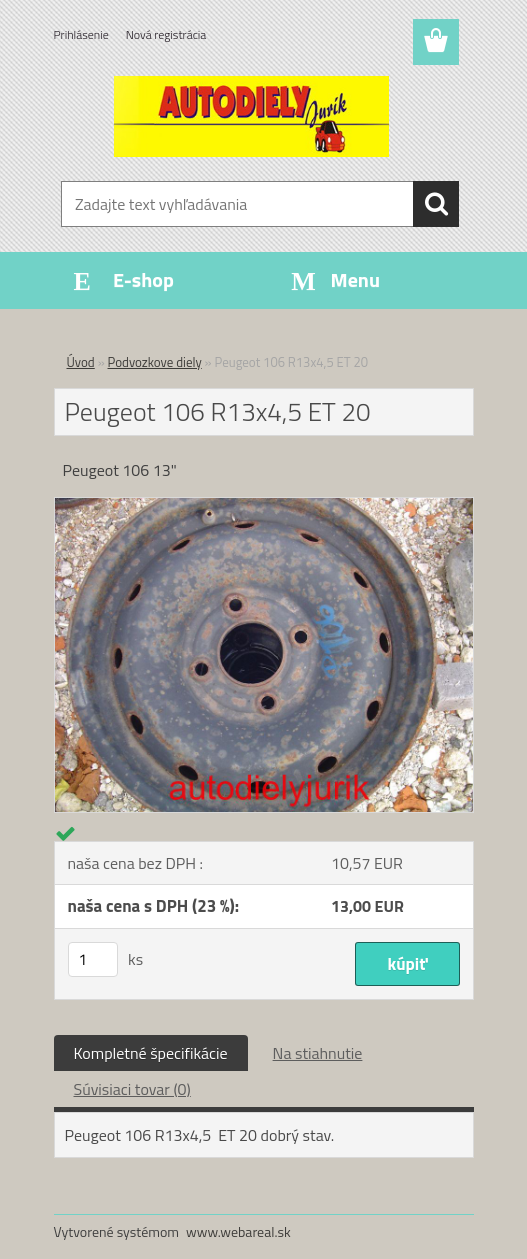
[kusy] (93, 959)
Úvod (81, 362)
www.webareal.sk (238, 1231)
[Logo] (251, 116)
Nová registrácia (166, 34)
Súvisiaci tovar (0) (132, 1089)
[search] (436, 204)
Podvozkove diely (155, 362)
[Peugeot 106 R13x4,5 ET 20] (264, 506)
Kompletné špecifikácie (151, 1053)
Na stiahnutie (318, 1053)
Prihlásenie (81, 34)
